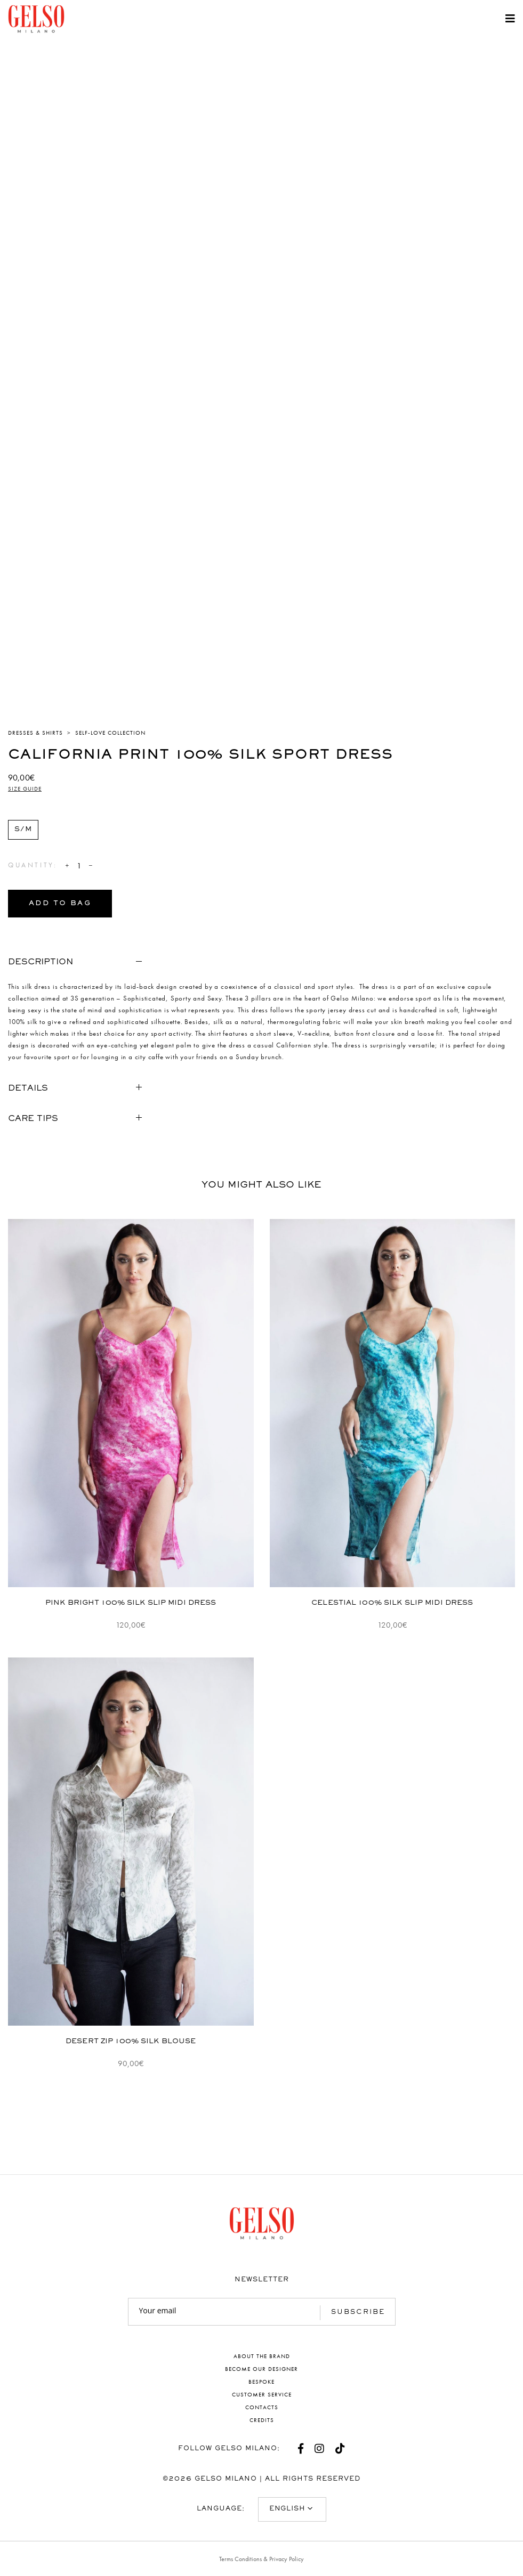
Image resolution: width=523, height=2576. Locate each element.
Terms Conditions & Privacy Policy (261, 2559)
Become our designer (261, 2368)
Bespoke (261, 2381)
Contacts (261, 2407)
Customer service (262, 2394)
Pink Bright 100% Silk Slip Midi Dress (130, 1603)
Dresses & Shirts (35, 732)
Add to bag (60, 903)
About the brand (262, 2356)
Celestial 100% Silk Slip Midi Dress (392, 1603)
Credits (262, 2420)
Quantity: (32, 865)
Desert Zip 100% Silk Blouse (131, 2041)
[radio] (23, 830)
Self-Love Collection (110, 732)
